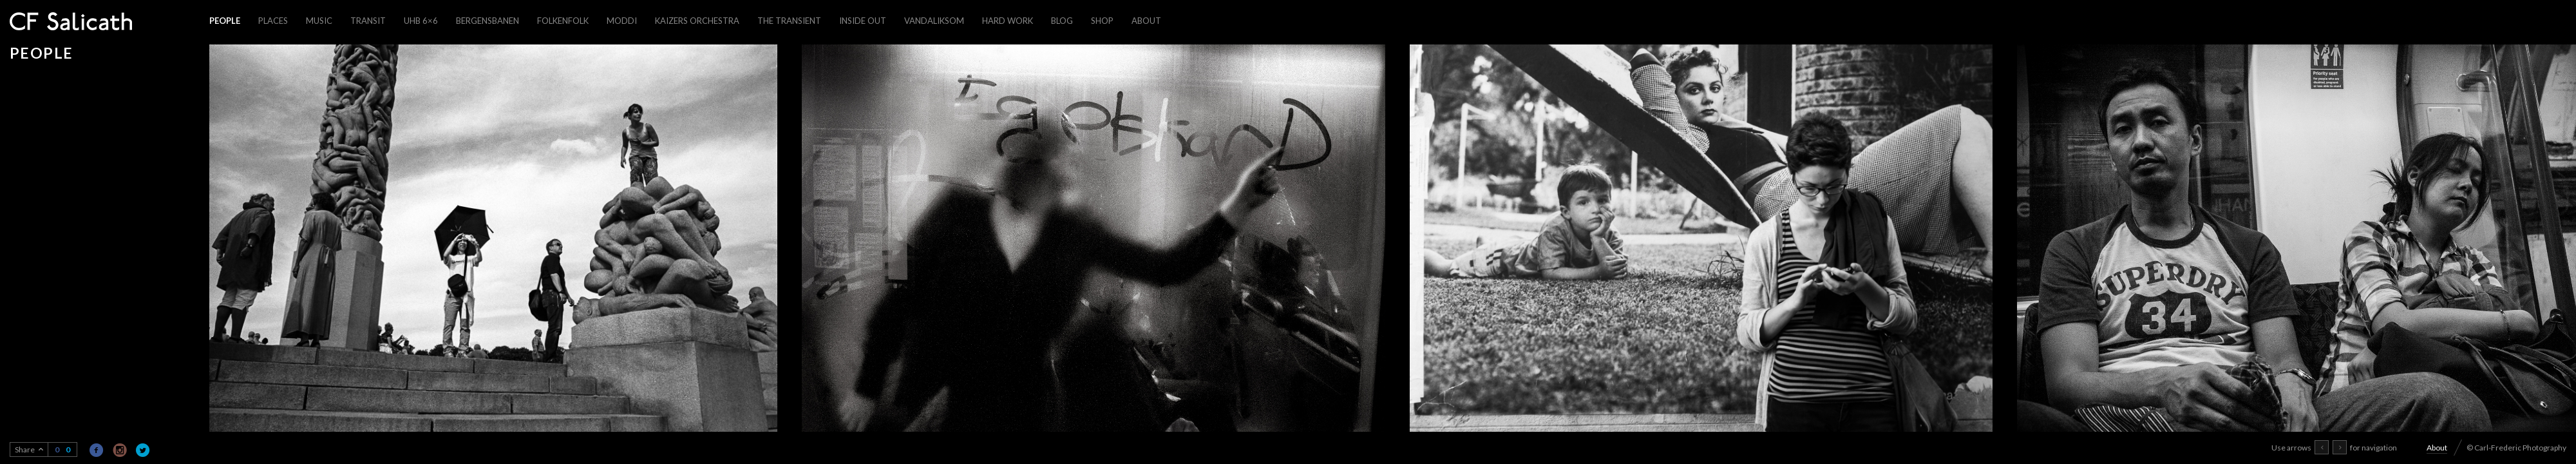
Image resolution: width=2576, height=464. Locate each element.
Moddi (622, 20)
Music (319, 20)
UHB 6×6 (421, 20)
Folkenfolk (563, 20)
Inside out (862, 20)
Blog (1062, 20)
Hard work (1007, 20)
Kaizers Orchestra (697, 20)
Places (273, 20)
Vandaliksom (934, 20)
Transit (368, 20)
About (1146, 20)
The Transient (789, 20)
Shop (1102, 20)
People (224, 20)
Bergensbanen (487, 20)
